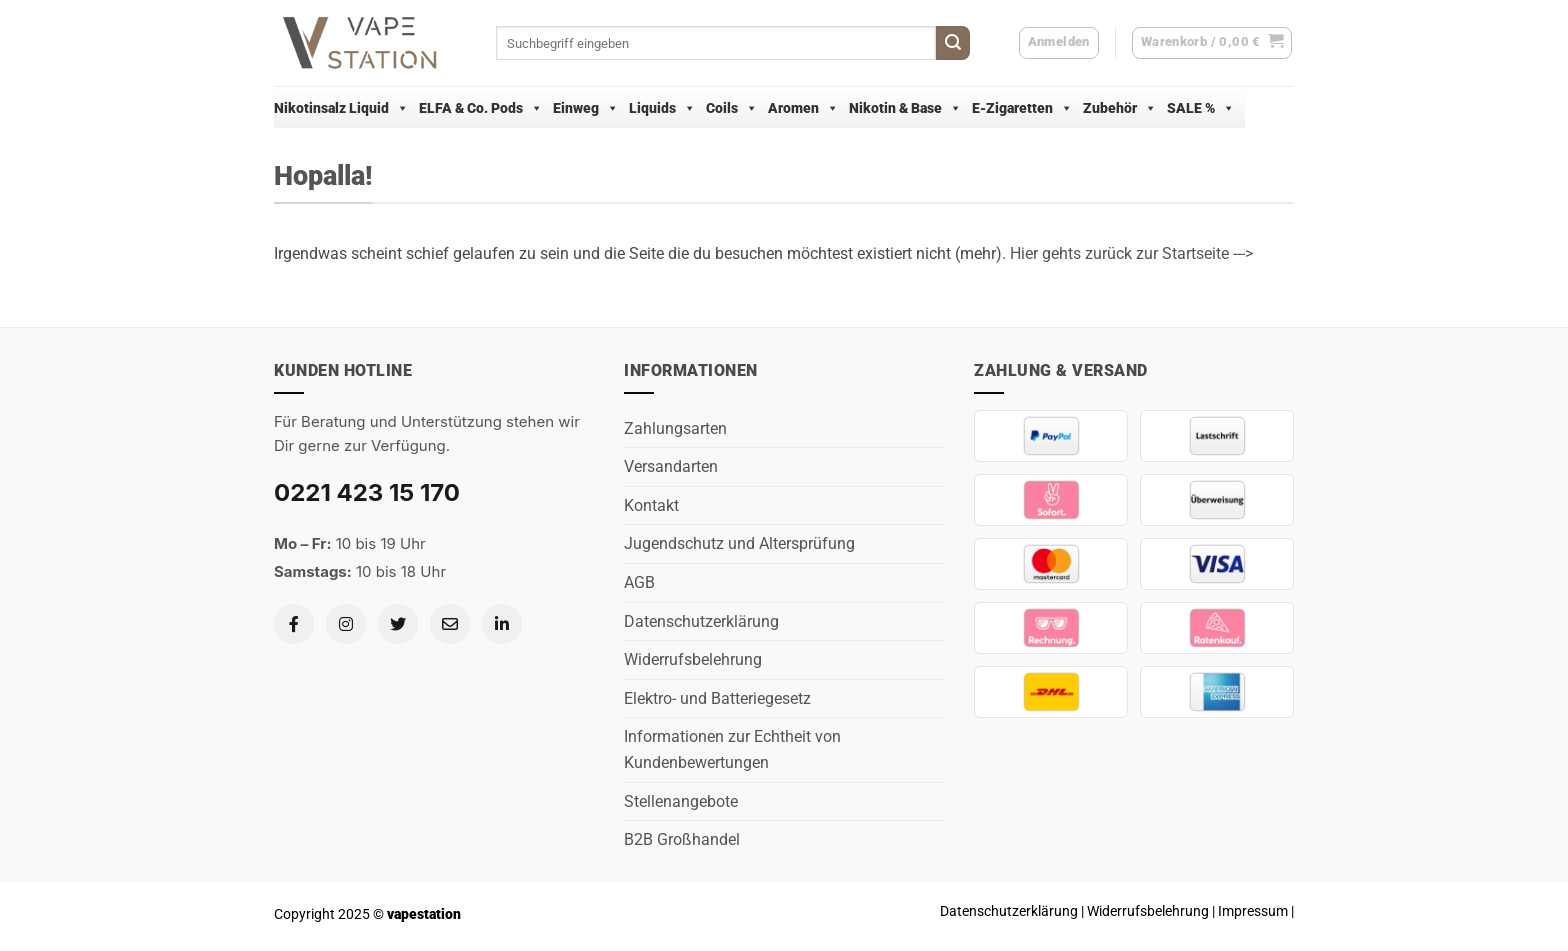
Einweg (586, 108)
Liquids (662, 108)
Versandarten (671, 466)
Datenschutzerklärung (701, 621)
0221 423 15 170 (367, 492)
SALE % (1201, 108)
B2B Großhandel (682, 839)
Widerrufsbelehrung (693, 659)
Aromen (803, 108)
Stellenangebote (681, 801)
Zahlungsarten (675, 428)
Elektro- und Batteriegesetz (717, 698)
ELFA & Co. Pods (481, 108)
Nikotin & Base (905, 108)
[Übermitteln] (953, 43)
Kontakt (651, 505)
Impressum (1253, 911)
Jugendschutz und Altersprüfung (739, 543)
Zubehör (1120, 108)
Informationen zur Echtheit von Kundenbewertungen (732, 749)
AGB (639, 582)
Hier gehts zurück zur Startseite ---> (1131, 253)
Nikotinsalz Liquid (341, 108)
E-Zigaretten (1022, 108)
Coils (732, 108)
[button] (1212, 43)
